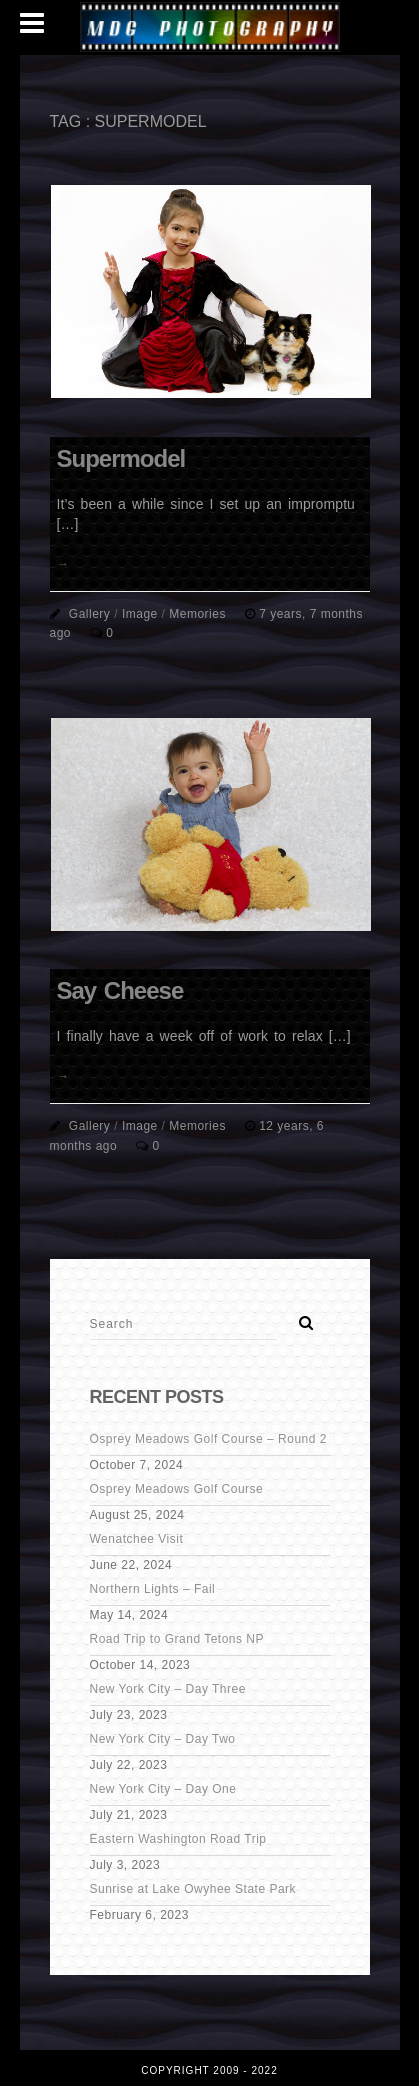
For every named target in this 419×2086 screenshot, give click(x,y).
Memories (197, 614)
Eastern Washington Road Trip (178, 1839)
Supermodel (121, 458)
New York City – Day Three (168, 1689)
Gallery (90, 614)
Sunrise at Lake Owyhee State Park (193, 1889)
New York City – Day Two (163, 1739)
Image (140, 614)
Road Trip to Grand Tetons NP (177, 1639)
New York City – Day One (163, 1789)
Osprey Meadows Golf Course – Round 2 (208, 1439)
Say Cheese (120, 990)
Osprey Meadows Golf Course (177, 1489)
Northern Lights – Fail (153, 1589)
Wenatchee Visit (137, 1539)
